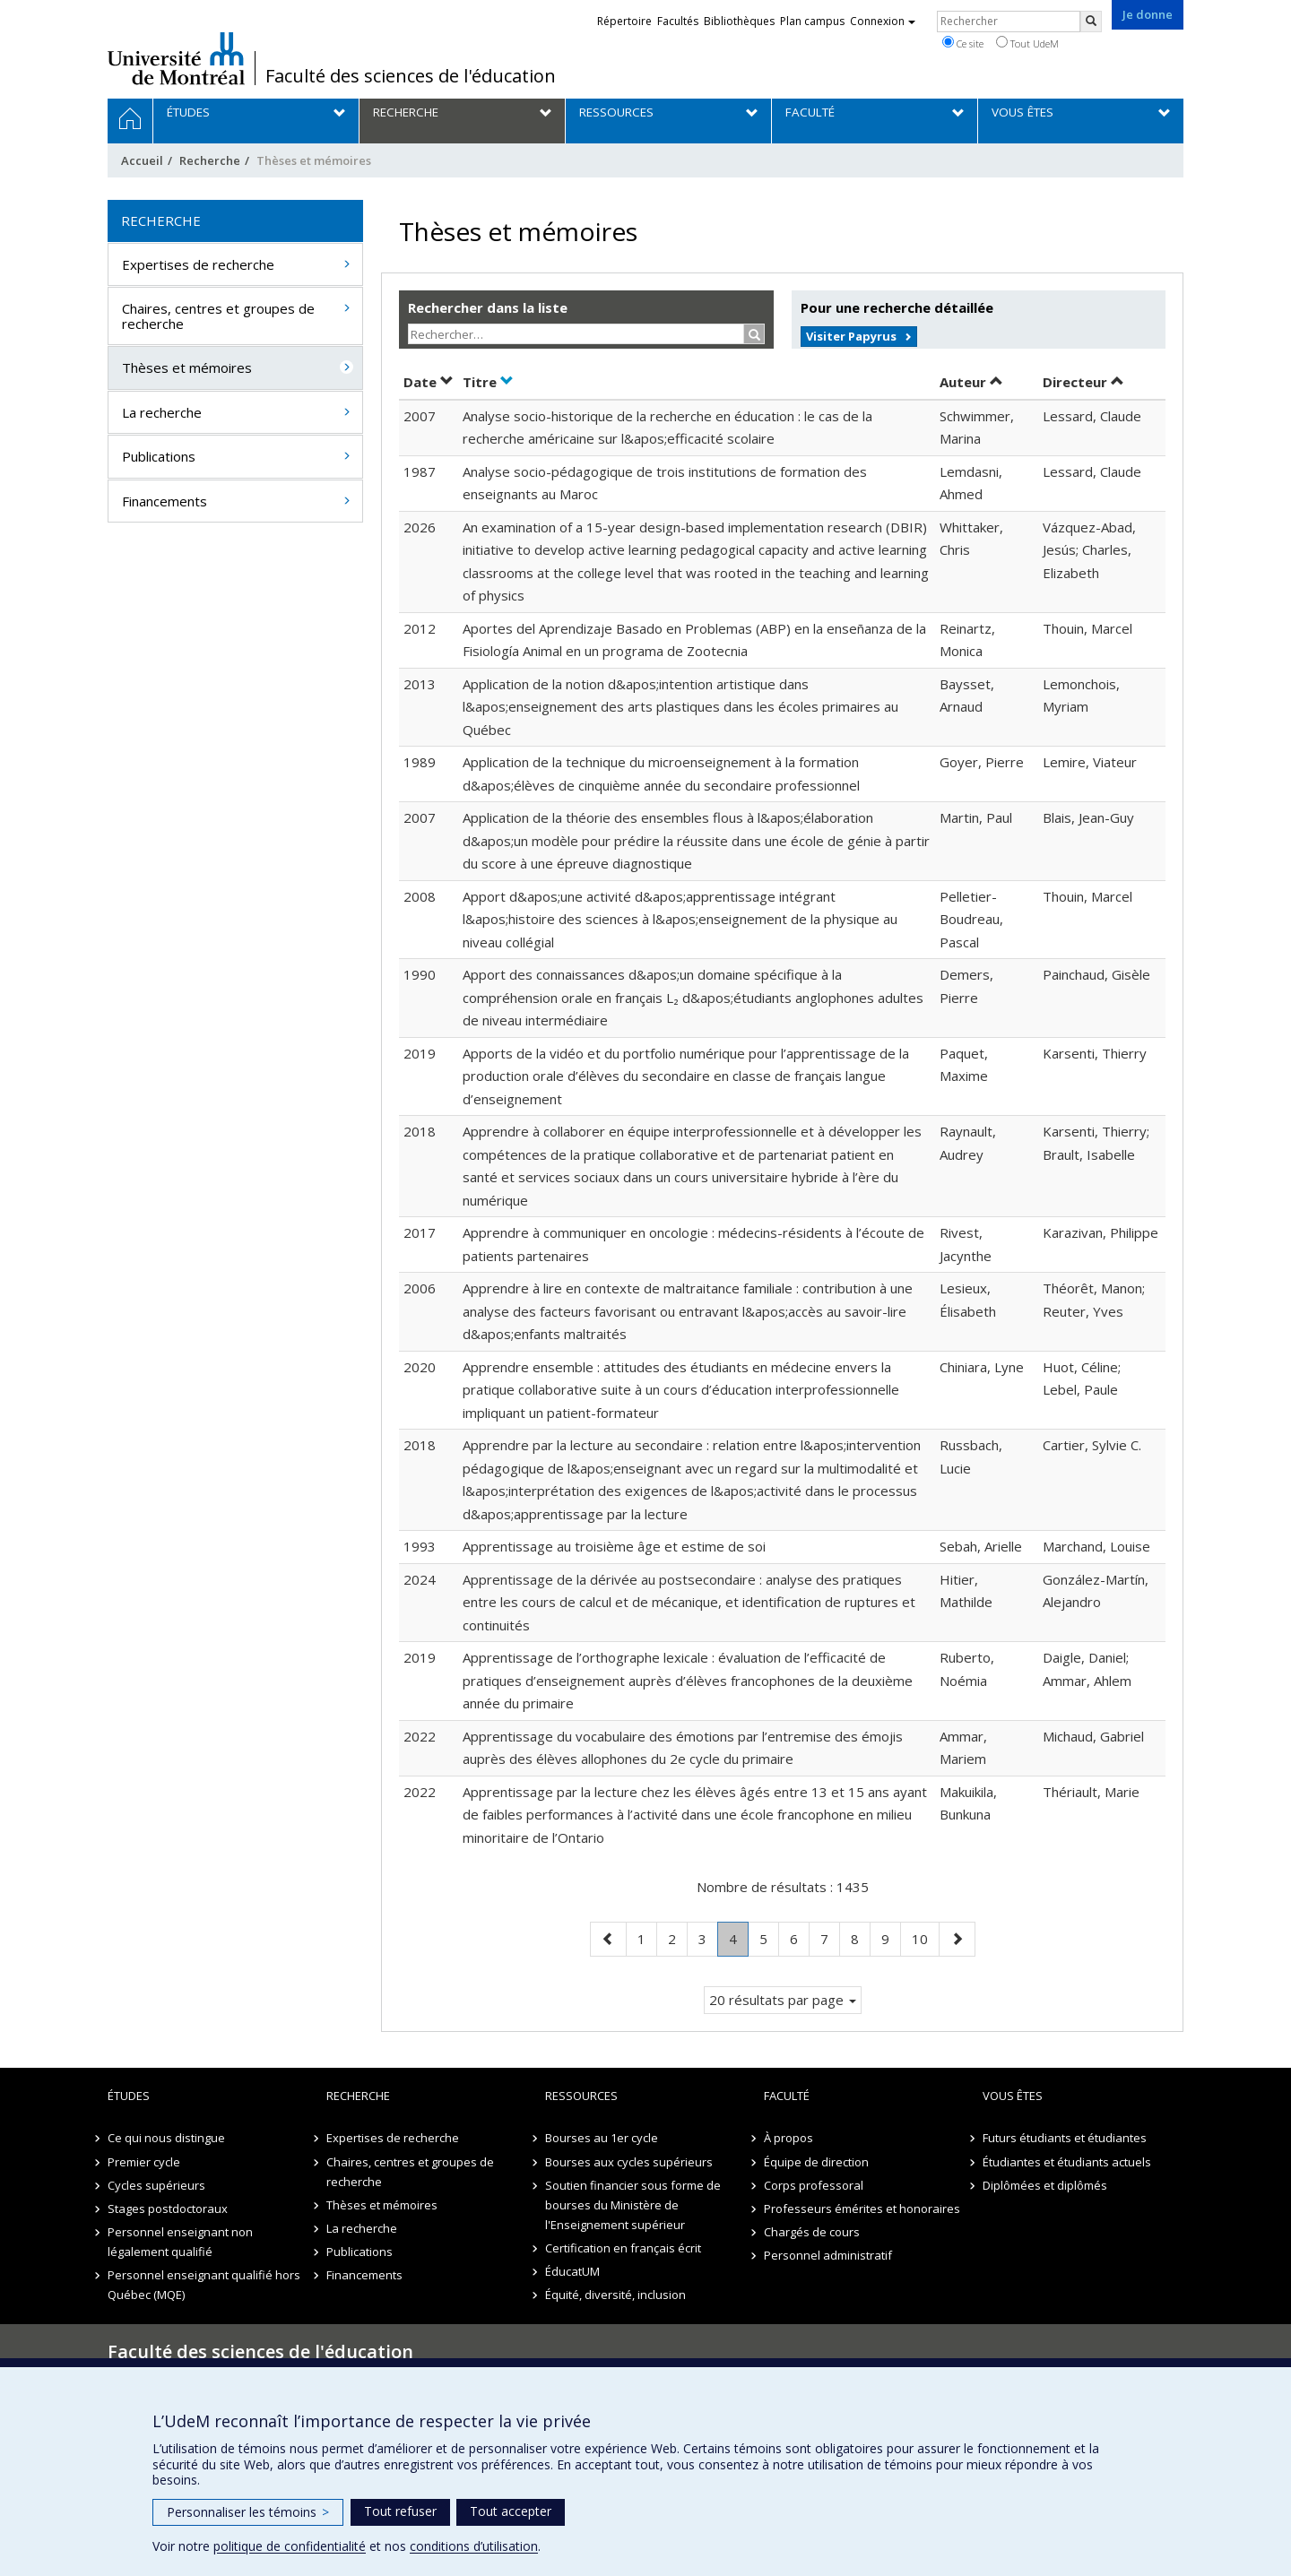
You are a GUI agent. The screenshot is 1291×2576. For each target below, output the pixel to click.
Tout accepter (510, 2511)
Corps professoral (813, 2185)
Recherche (209, 160)
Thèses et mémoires (187, 367)
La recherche (162, 412)
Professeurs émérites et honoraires (862, 2208)
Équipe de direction (816, 2162)
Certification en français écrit (623, 2248)
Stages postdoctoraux (168, 2208)
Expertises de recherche (198, 264)
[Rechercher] (1091, 21)
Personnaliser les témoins (248, 2511)
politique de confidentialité (289, 2545)
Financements (164, 501)
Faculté (787, 2096)
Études (129, 2096)
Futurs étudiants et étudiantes (1065, 2138)
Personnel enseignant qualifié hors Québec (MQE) (204, 2285)
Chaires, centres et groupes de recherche (218, 316)
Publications (158, 456)
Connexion (882, 21)
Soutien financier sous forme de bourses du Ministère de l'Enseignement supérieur (633, 2205)
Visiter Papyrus (851, 336)
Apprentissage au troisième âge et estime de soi (614, 1546)
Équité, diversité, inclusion (615, 2294)
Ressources (581, 2096)
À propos (788, 2138)
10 (925, 1937)
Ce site (962, 43)
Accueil (142, 160)
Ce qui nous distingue (166, 2138)
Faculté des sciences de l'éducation (410, 76)
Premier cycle (144, 2162)
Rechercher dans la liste (488, 307)
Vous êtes (1013, 2096)
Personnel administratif (828, 2255)
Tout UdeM (1027, 43)
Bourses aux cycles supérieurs (629, 2162)
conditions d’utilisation (474, 2545)
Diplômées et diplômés (1045, 2185)
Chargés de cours (812, 2232)
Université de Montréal (176, 58)
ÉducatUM (572, 2271)
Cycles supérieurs (156, 2185)
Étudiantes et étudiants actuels (1067, 2162)
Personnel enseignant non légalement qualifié (180, 2242)
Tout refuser (400, 2511)
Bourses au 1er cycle (601, 2138)
